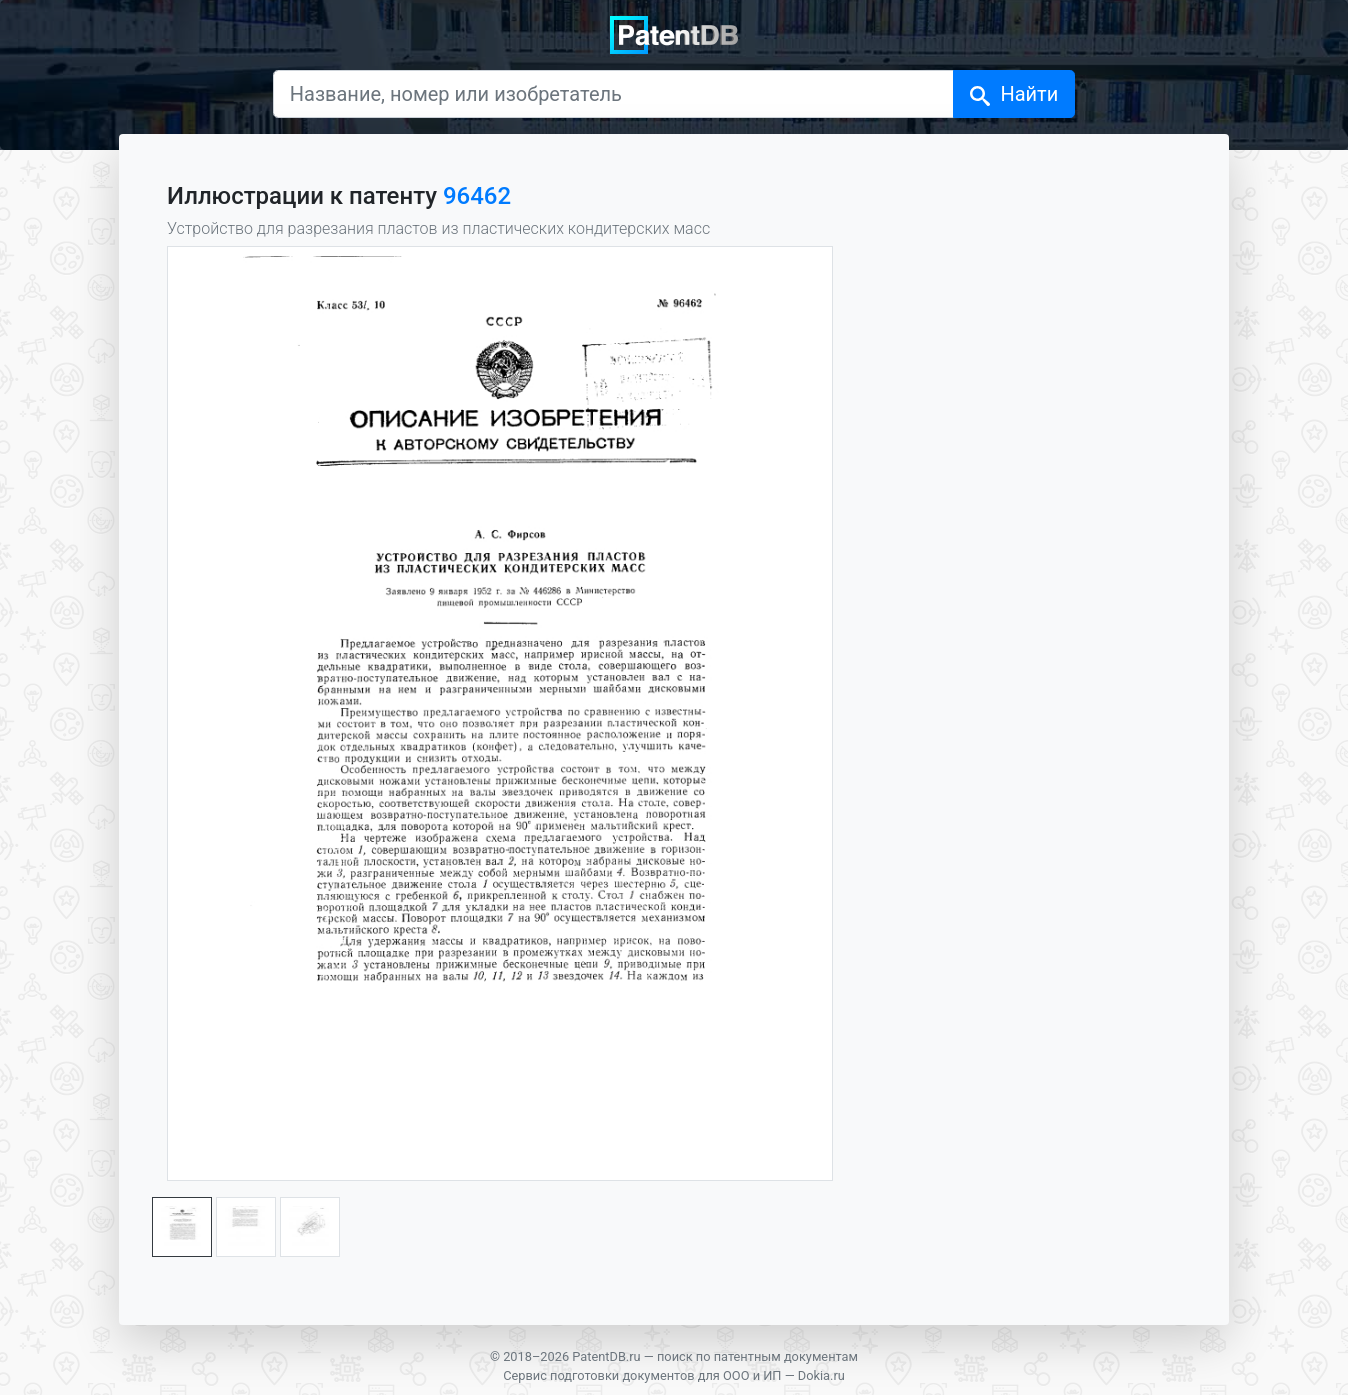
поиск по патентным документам (757, 1356)
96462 (477, 196)
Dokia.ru (821, 1375)
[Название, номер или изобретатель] (614, 94)
